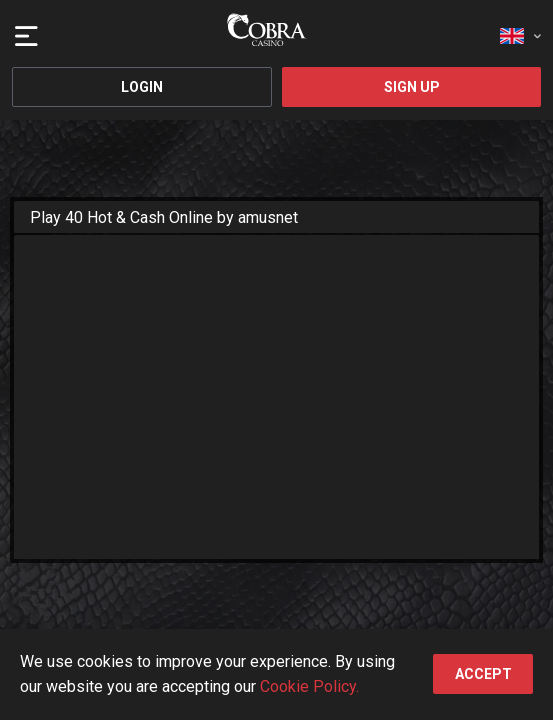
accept (483, 674)
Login (142, 87)
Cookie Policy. (309, 686)
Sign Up (412, 87)
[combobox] (520, 30)
